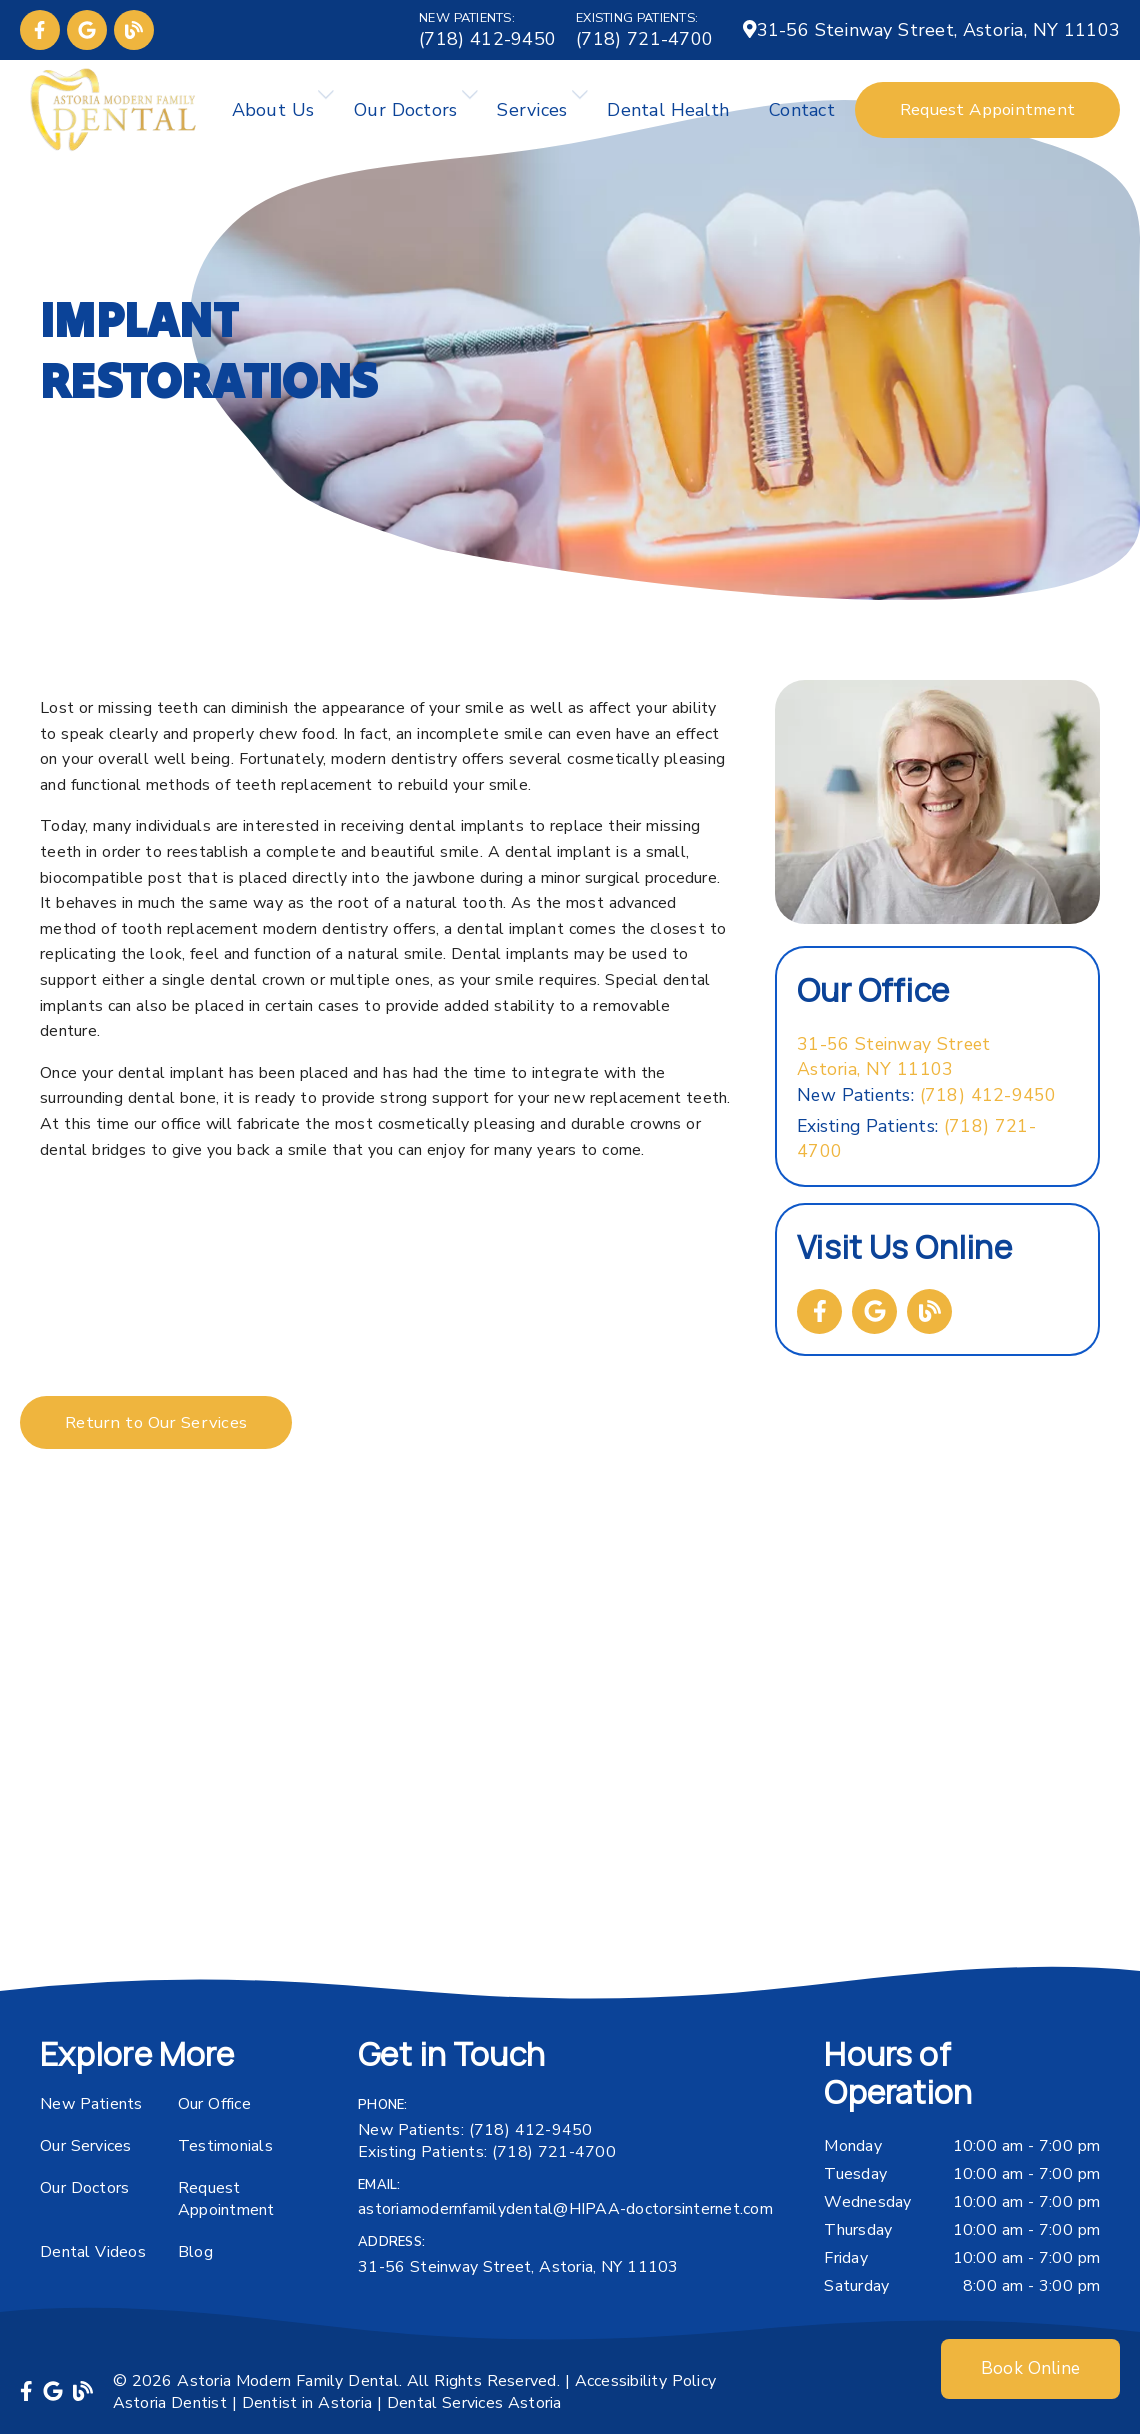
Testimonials (225, 2146)
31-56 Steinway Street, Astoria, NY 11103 (518, 2267)
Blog (195, 2252)
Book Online (1030, 2368)
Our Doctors (405, 110)
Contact (802, 110)
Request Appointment (226, 2199)
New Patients (91, 2104)
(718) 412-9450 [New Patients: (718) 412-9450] (927, 1095)
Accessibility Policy (646, 2381)
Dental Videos (93, 2252)
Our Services (86, 2146)
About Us (273, 110)
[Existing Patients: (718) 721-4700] (644, 30)
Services (532, 110)
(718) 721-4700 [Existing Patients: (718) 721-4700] (916, 1139)
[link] (40, 30)
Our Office (214, 2104)
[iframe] (570, 1764)
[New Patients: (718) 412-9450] (487, 30)
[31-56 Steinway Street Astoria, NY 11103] (893, 1057)
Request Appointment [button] (987, 109)
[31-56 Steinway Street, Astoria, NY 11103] (931, 30)
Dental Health (668, 110)
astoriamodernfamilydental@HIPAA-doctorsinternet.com (565, 2209)
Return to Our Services (156, 1422)
